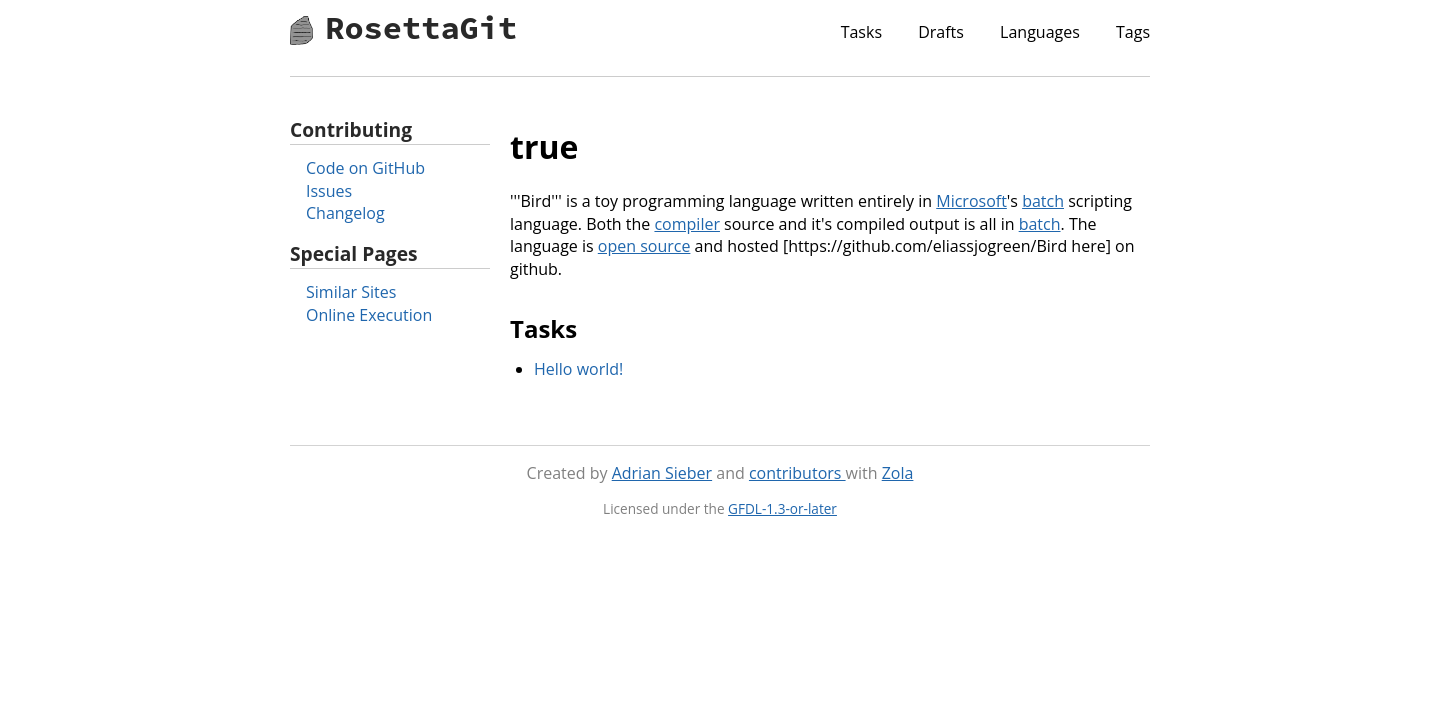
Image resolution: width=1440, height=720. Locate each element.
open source (644, 246)
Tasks (861, 32)
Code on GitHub (365, 168)
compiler (687, 224)
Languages (1040, 32)
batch (1043, 201)
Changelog (345, 213)
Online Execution (369, 315)
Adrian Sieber (662, 473)
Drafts (941, 32)
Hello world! (578, 369)
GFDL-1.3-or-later (782, 508)
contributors (797, 473)
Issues (329, 191)
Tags (1133, 32)
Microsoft (971, 201)
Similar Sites (351, 292)
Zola (898, 473)
